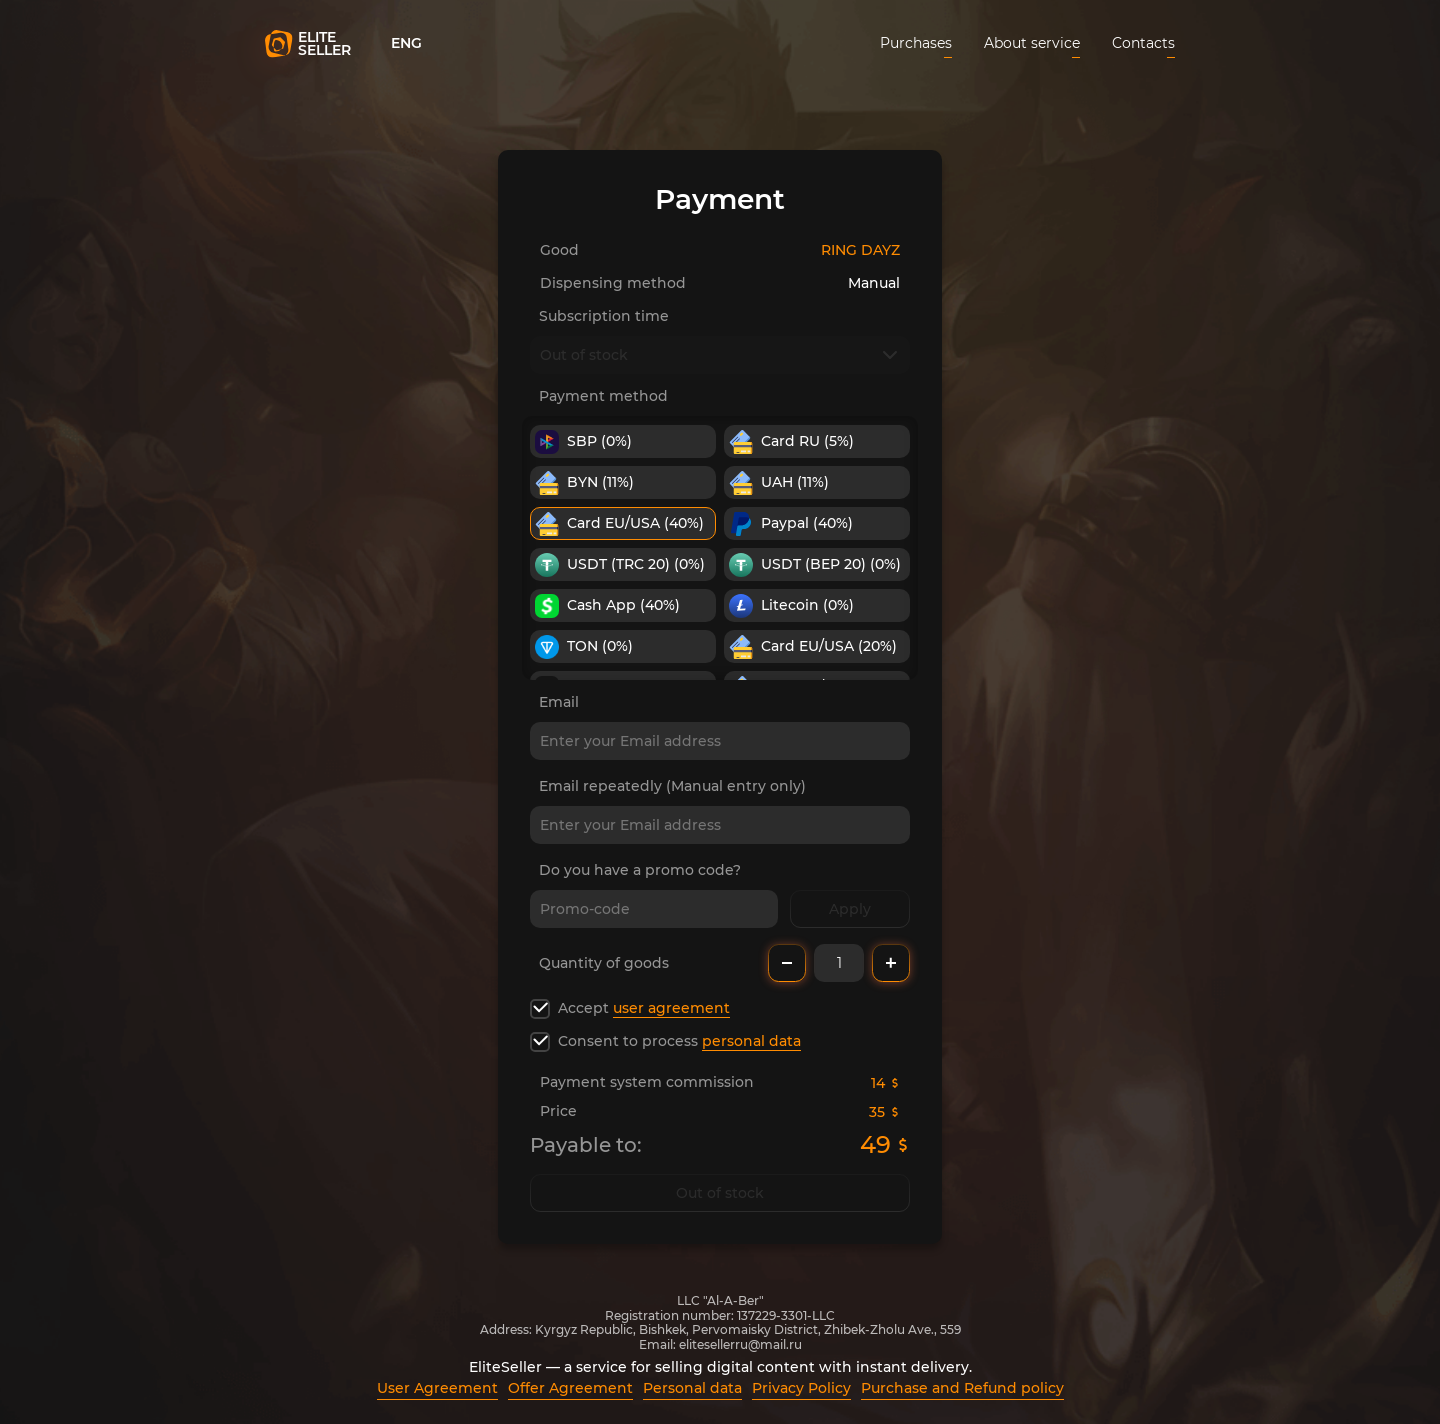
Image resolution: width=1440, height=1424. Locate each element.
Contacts (1143, 43)
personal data (751, 1041)
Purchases (916, 43)
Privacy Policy (801, 1388)
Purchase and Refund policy (962, 1388)
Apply (850, 909)
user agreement (671, 1008)
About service (1032, 43)
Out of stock (720, 1193)
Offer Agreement (570, 1388)
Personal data (692, 1388)
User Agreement (437, 1388)
